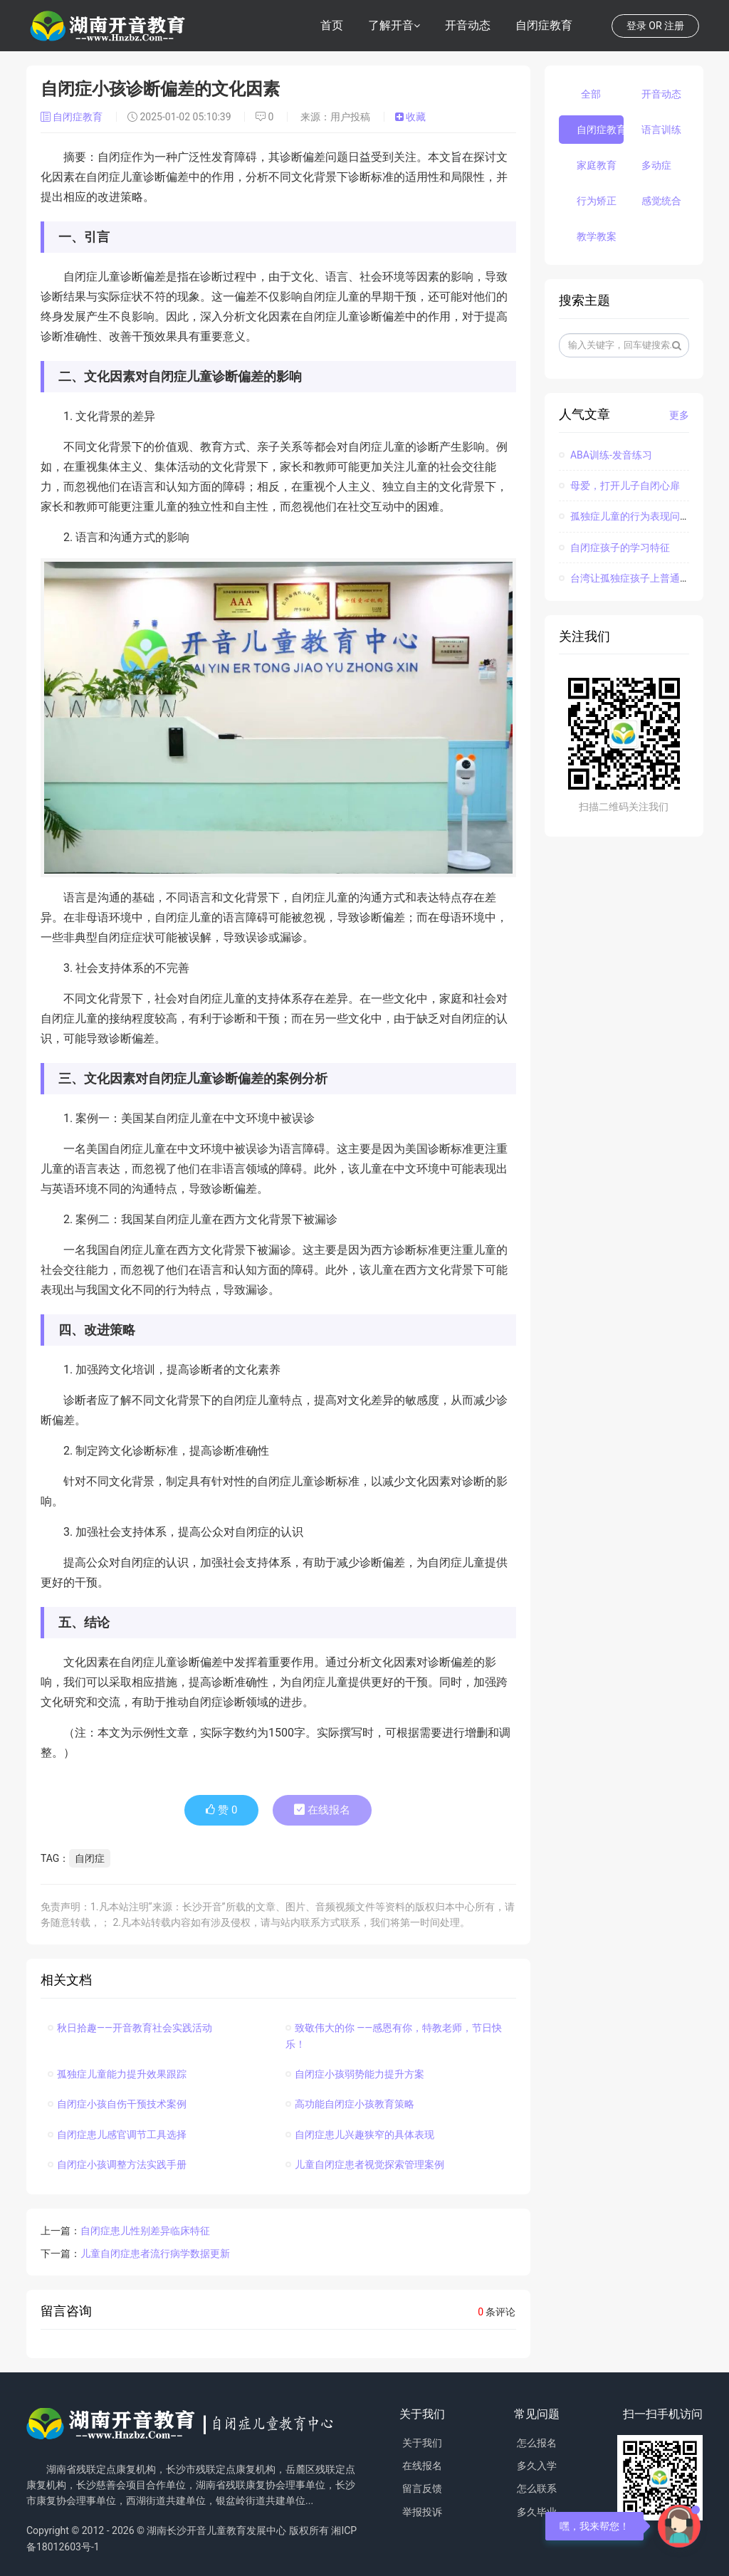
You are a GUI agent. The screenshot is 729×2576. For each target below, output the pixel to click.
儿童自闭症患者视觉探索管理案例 (364, 2164)
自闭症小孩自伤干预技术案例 (117, 2104)
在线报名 (322, 1809)
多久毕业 (537, 2512)
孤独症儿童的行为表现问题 (624, 516)
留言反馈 (422, 2488)
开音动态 (468, 25)
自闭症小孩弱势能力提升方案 (354, 2074)
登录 (636, 25)
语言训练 (661, 129)
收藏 (410, 116)
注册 (674, 25)
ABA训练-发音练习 (605, 455)
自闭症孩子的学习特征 (614, 547)
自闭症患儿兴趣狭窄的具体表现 (359, 2134)
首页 (331, 25)
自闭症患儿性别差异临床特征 (145, 2230)
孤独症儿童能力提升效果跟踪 (117, 2074)
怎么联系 (537, 2488)
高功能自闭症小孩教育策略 (349, 2104)
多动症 (656, 165)
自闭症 (90, 1858)
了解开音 (391, 25)
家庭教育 (597, 165)
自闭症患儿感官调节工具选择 (117, 2134)
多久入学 (537, 2465)
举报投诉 (422, 2512)
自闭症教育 (543, 25)
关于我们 (422, 2443)
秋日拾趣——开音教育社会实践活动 (130, 2027)
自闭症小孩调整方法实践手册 (117, 2164)
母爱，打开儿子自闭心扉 (619, 485)
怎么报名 (537, 2443)
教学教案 (597, 236)
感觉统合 (661, 200)
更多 (679, 415)
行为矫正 (597, 200)
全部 (591, 94)
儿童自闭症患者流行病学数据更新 (155, 2253)
